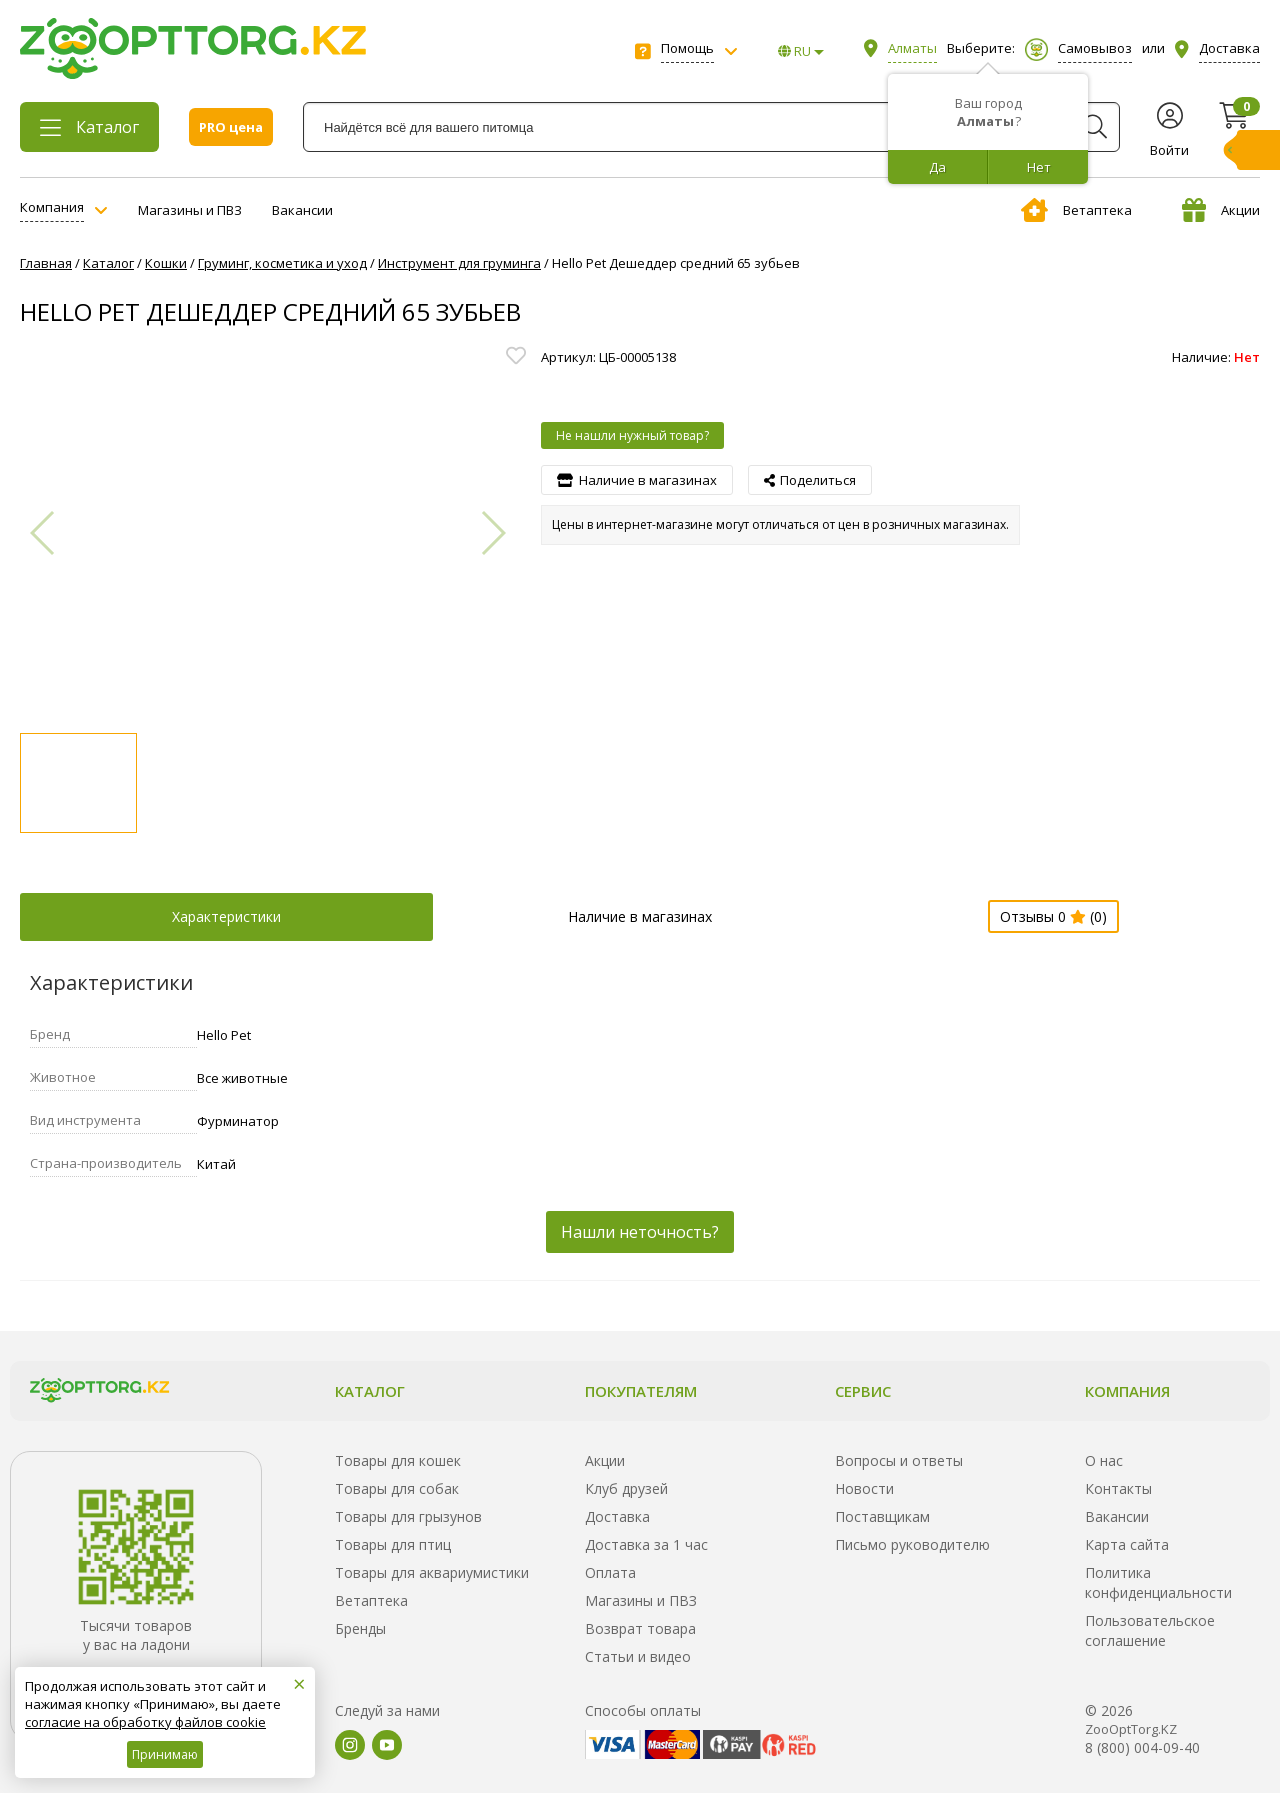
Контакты (1118, 1488)
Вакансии (302, 210)
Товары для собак (397, 1488)
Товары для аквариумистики (432, 1572)
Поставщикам (882, 1516)
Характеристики (226, 916)
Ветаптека (1076, 210)
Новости (864, 1488)
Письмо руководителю (912, 1544)
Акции (1221, 210)
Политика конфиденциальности (1158, 1582)
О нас (1104, 1460)
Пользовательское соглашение (1150, 1630)
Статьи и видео (638, 1656)
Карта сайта (1127, 1544)
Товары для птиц (393, 1544)
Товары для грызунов (408, 1516)
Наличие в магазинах (640, 916)
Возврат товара (640, 1628)
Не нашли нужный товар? (632, 435)
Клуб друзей (626, 1488)
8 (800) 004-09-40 (1142, 1747)
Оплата (610, 1572)
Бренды (360, 1628)
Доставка (617, 1516)
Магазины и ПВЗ (190, 210)
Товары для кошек (398, 1460)
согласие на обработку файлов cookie (145, 1722)
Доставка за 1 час (646, 1544)
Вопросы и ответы (899, 1460)
